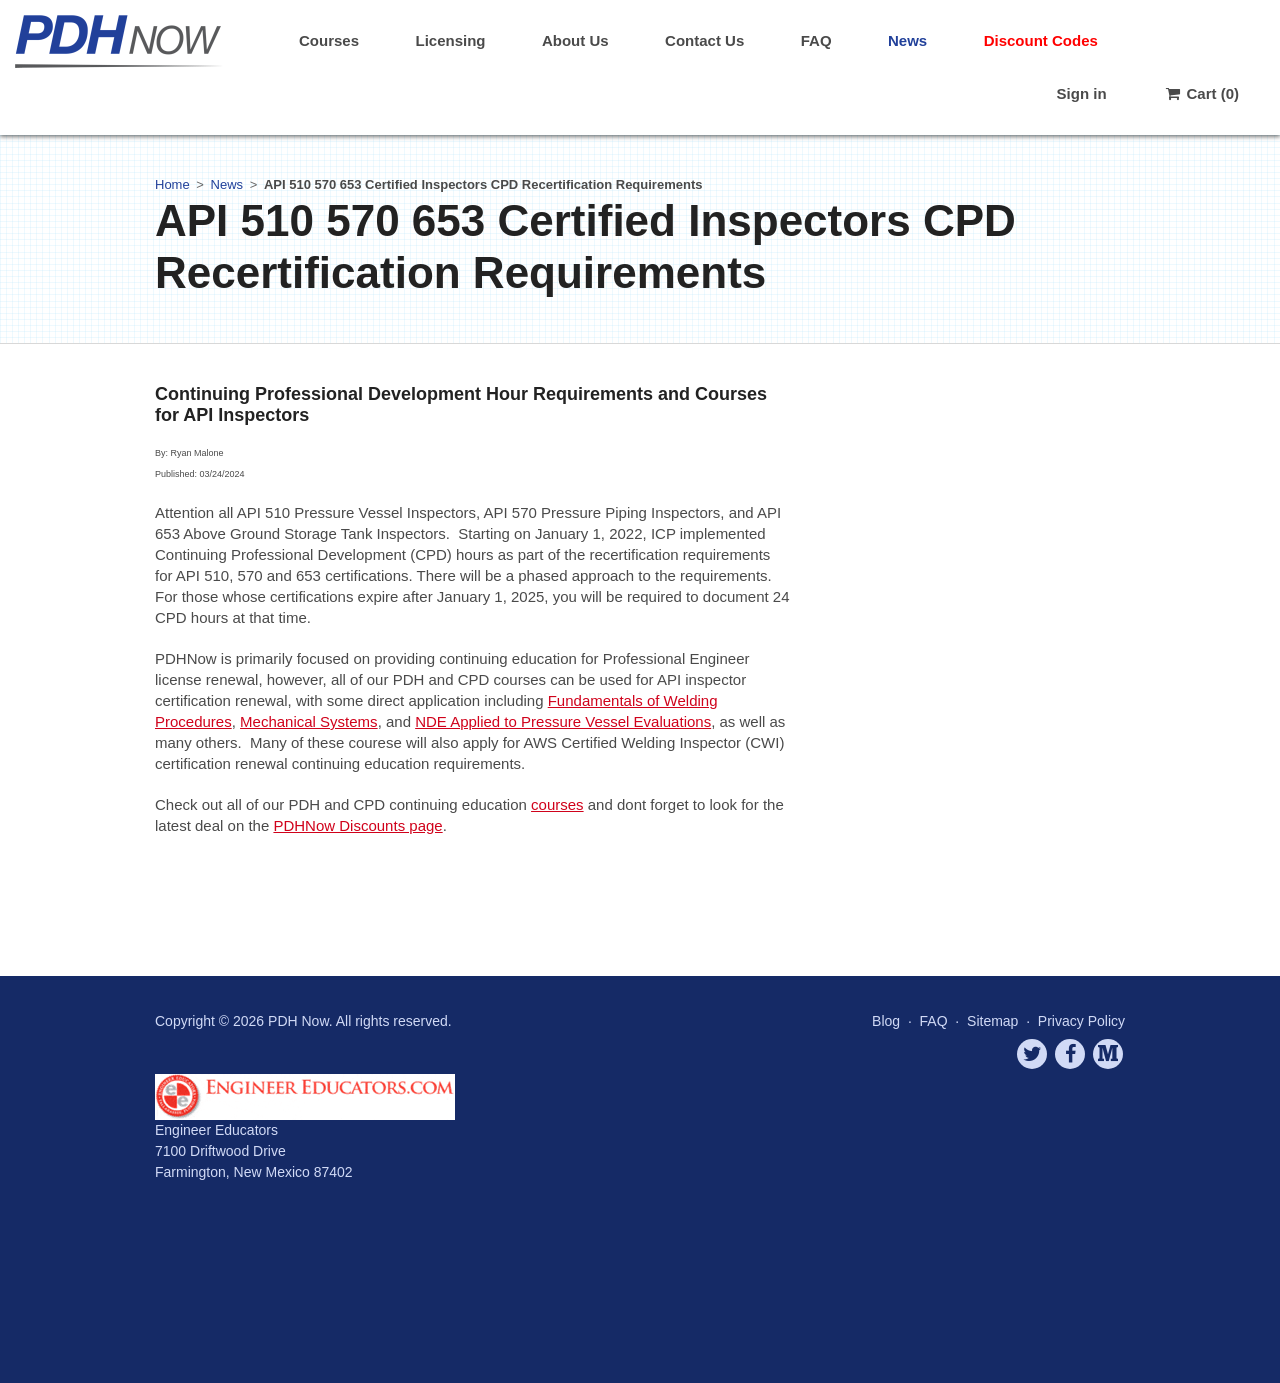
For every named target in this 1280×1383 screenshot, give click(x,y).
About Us (575, 40)
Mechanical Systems (309, 721)
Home (172, 184)
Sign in (1082, 93)
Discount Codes (1041, 40)
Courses (329, 40)
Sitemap (992, 1021)
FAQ (816, 40)
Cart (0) (1201, 93)
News (907, 40)
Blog (886, 1021)
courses (557, 804)
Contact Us (704, 40)
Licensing (450, 40)
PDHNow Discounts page (357, 825)
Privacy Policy (1081, 1021)
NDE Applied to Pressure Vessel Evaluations (563, 721)
